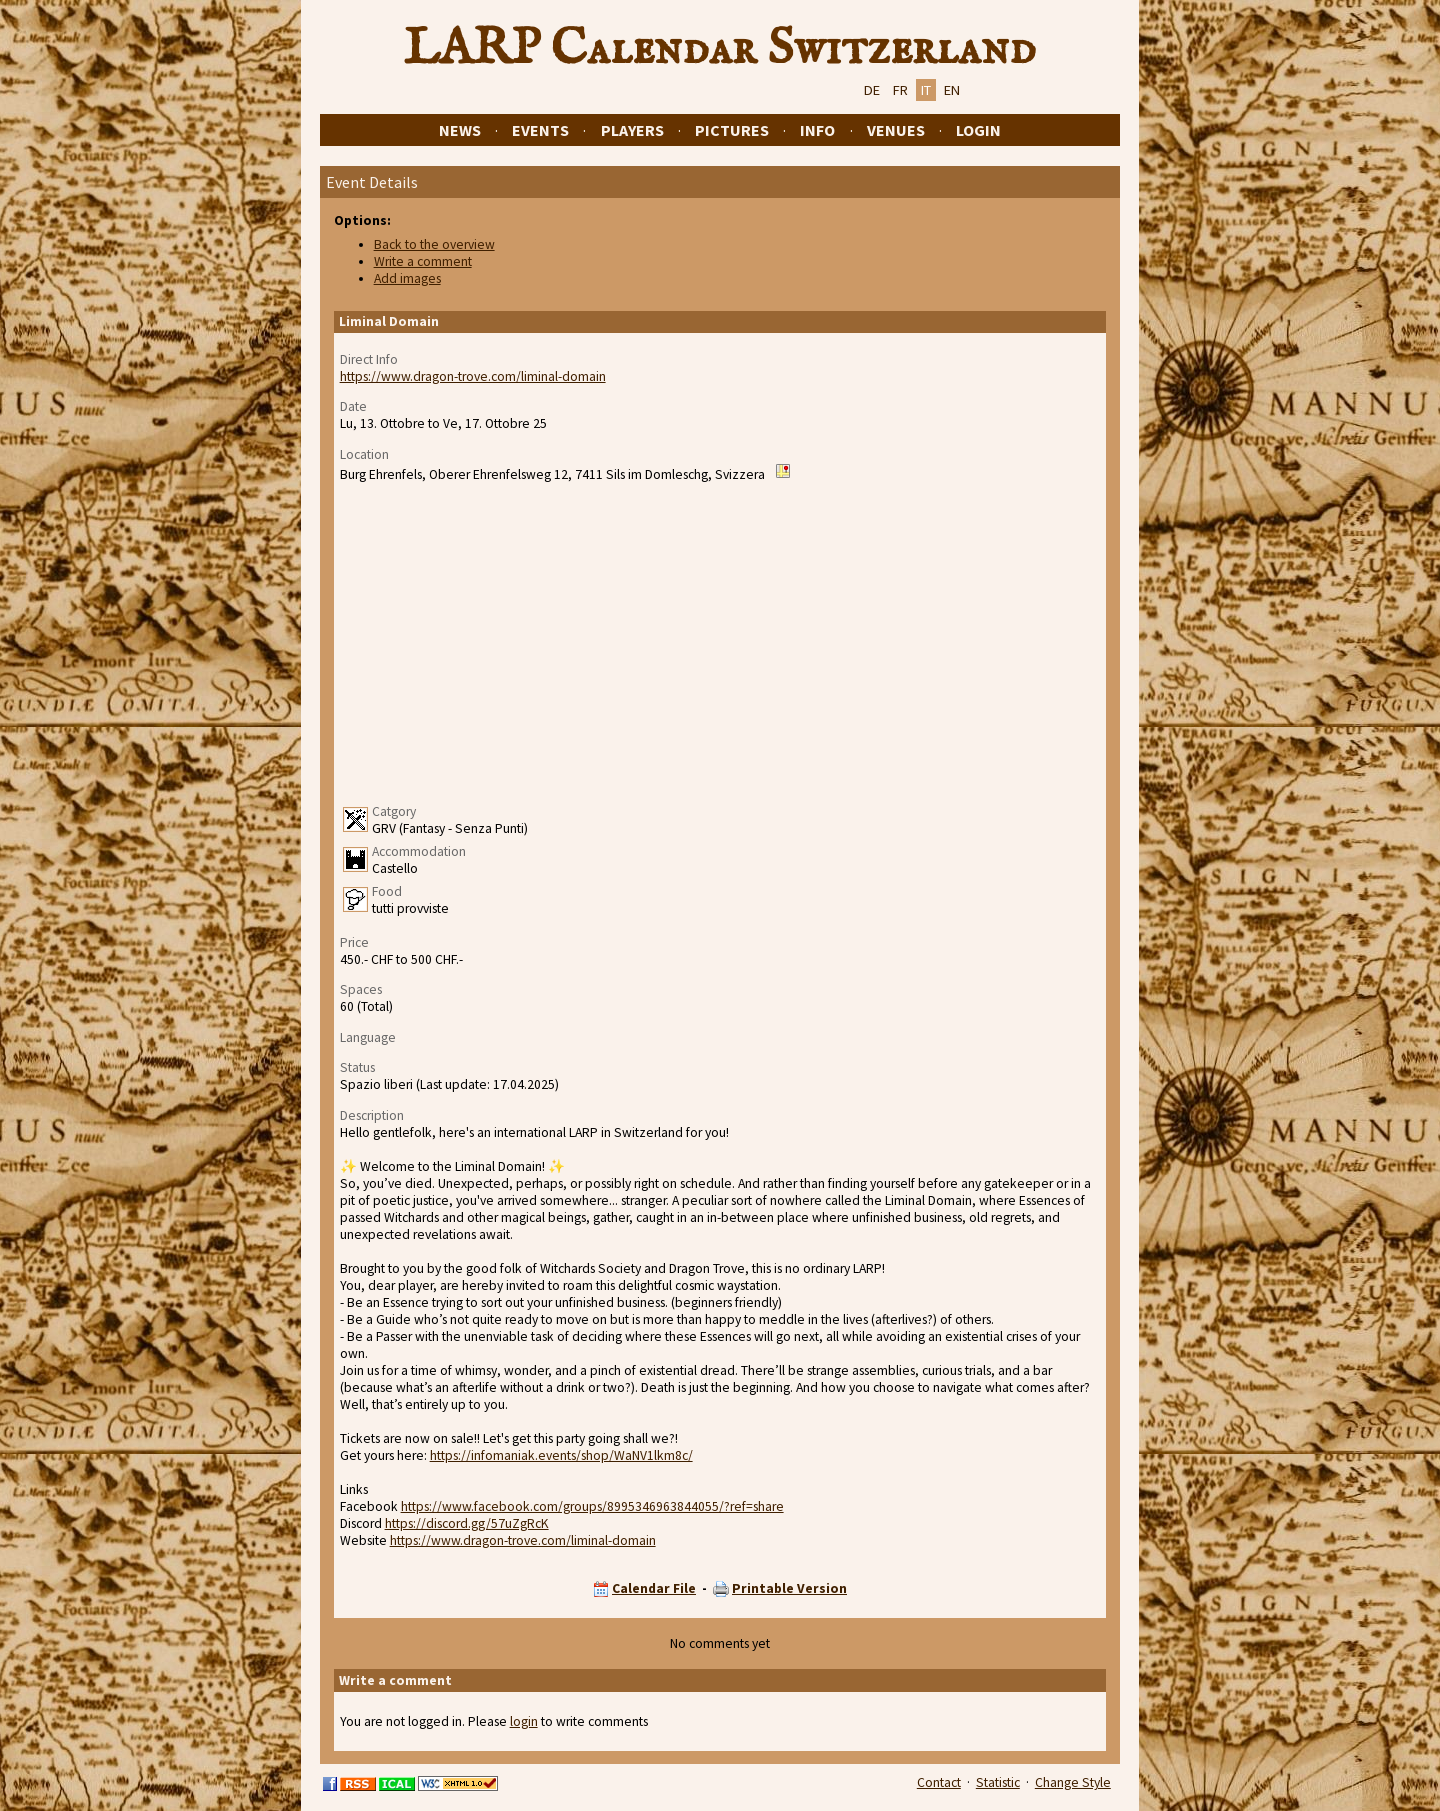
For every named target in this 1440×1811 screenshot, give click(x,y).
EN (952, 90)
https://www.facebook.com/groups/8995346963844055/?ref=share (592, 1506)
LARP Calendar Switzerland (720, 49)
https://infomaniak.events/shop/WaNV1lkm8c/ (561, 1455)
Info (817, 130)
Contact (939, 1782)
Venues (896, 130)
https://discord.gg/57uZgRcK (467, 1523)
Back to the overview (434, 244)
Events (540, 130)
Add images (407, 278)
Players (632, 130)
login (524, 1721)
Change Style (1073, 1782)
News (460, 130)
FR (900, 90)
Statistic (998, 1782)
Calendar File (654, 1588)
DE (872, 90)
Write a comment (423, 261)
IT (926, 90)
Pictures (732, 130)
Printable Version (789, 1588)
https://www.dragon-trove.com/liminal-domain (473, 376)
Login (978, 130)
